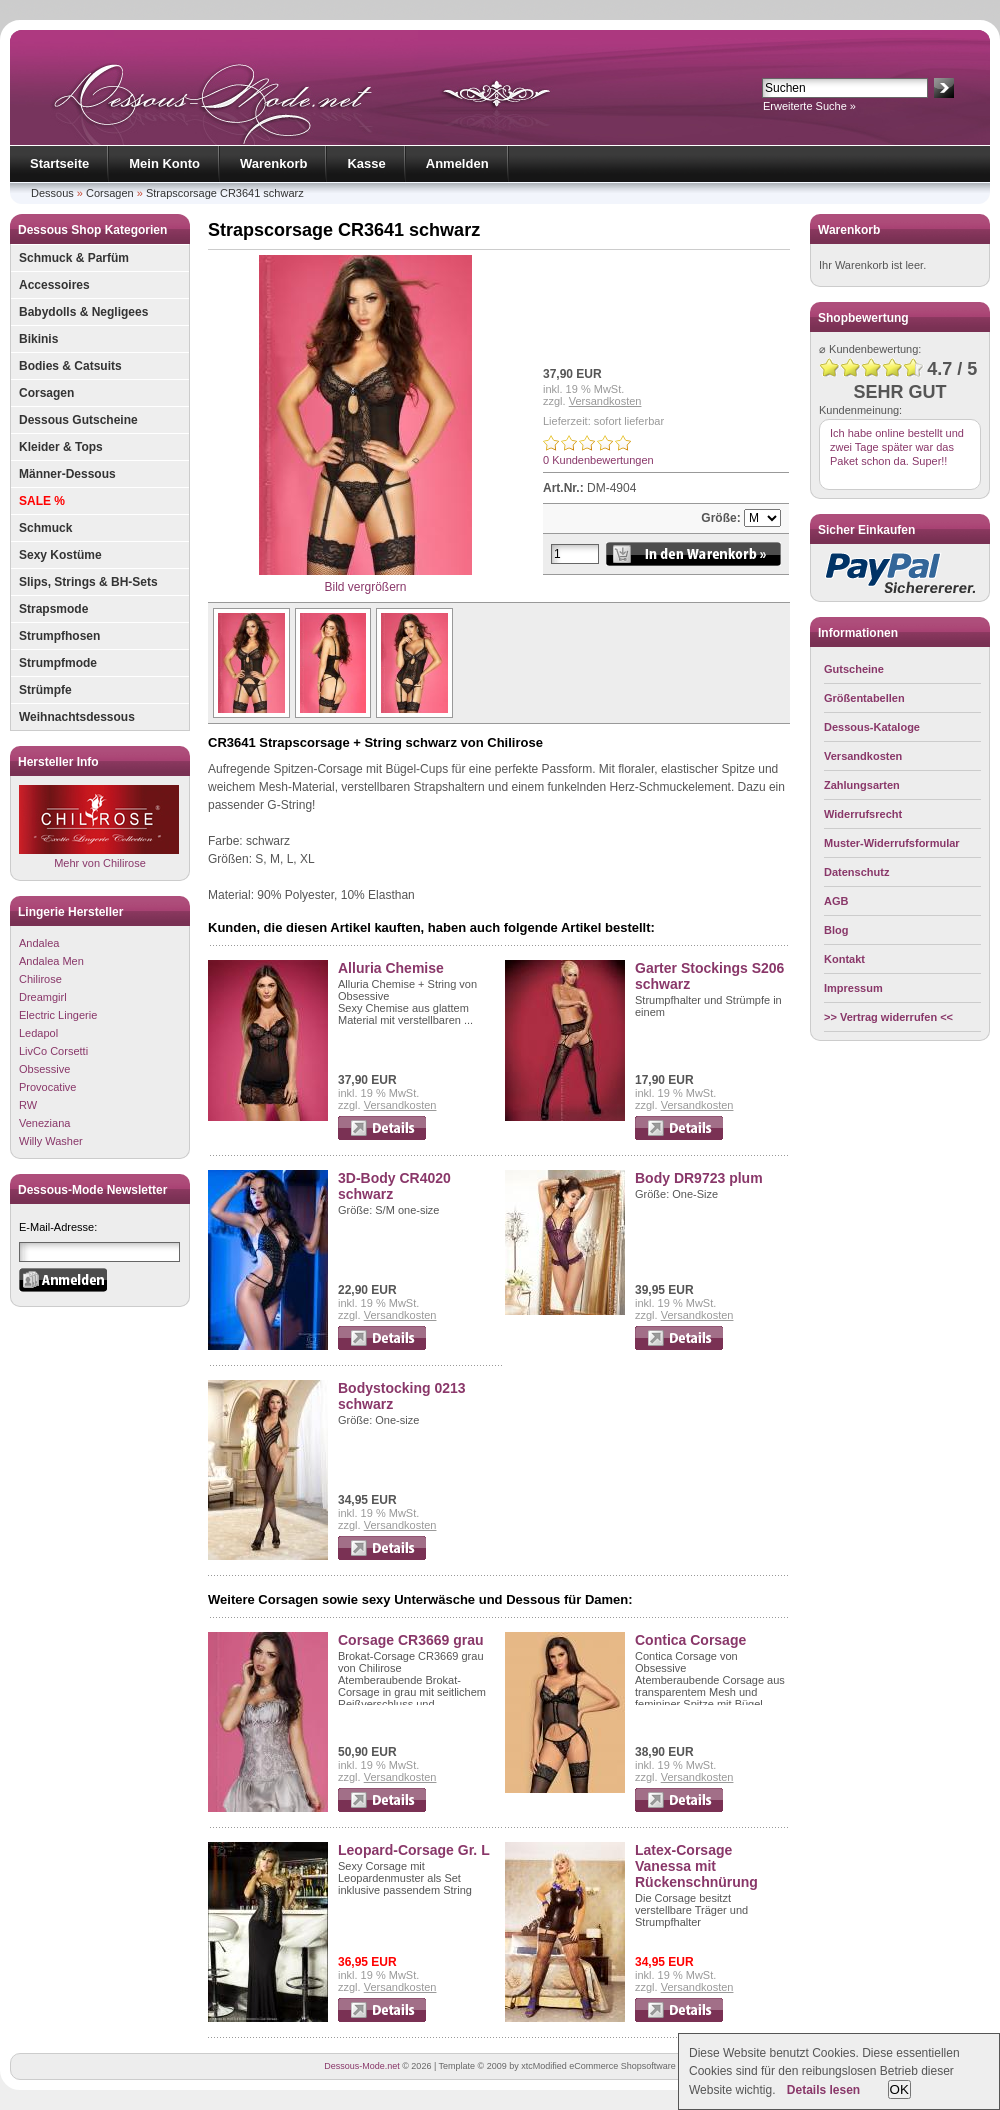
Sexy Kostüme (60, 555)
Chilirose (40, 979)
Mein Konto (164, 163)
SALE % (42, 501)
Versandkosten (605, 401)
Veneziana (44, 1123)
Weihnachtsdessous (77, 717)
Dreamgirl (43, 997)
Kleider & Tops (61, 447)
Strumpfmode (58, 663)
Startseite (59, 163)
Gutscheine (854, 669)
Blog (836, 930)
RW (28, 1105)
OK (899, 2089)
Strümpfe (45, 690)
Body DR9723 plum (699, 1178)
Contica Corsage (690, 1640)
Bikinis (38, 339)
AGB (836, 901)
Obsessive (44, 1069)
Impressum (853, 988)
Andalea (39, 943)
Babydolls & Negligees (83, 312)
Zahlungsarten (862, 785)
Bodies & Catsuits (70, 366)
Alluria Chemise (391, 968)
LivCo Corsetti (53, 1051)
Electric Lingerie (58, 1015)
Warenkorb (273, 163)
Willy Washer (51, 1141)
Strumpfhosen (59, 636)
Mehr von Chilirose (99, 826)
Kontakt (844, 959)
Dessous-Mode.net (362, 2066)
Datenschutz (856, 872)
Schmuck (45, 528)
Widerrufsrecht (863, 814)
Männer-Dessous (67, 474)
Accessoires (54, 285)
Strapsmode (53, 609)
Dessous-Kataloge (872, 727)
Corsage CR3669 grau (411, 1640)
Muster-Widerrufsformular (892, 843)
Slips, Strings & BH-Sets (88, 582)
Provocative (47, 1087)
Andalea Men (51, 961)
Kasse (366, 163)
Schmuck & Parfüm (74, 258)
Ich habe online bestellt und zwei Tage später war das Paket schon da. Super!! (897, 447)
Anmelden (457, 163)
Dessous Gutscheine (78, 420)
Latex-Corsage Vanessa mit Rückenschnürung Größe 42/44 (696, 1874)
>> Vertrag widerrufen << (888, 1017)
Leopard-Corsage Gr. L (414, 1850)
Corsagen (110, 193)
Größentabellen (864, 698)
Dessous (52, 193)
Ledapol (38, 1033)
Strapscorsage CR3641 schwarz (225, 193)
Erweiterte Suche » (809, 106)
